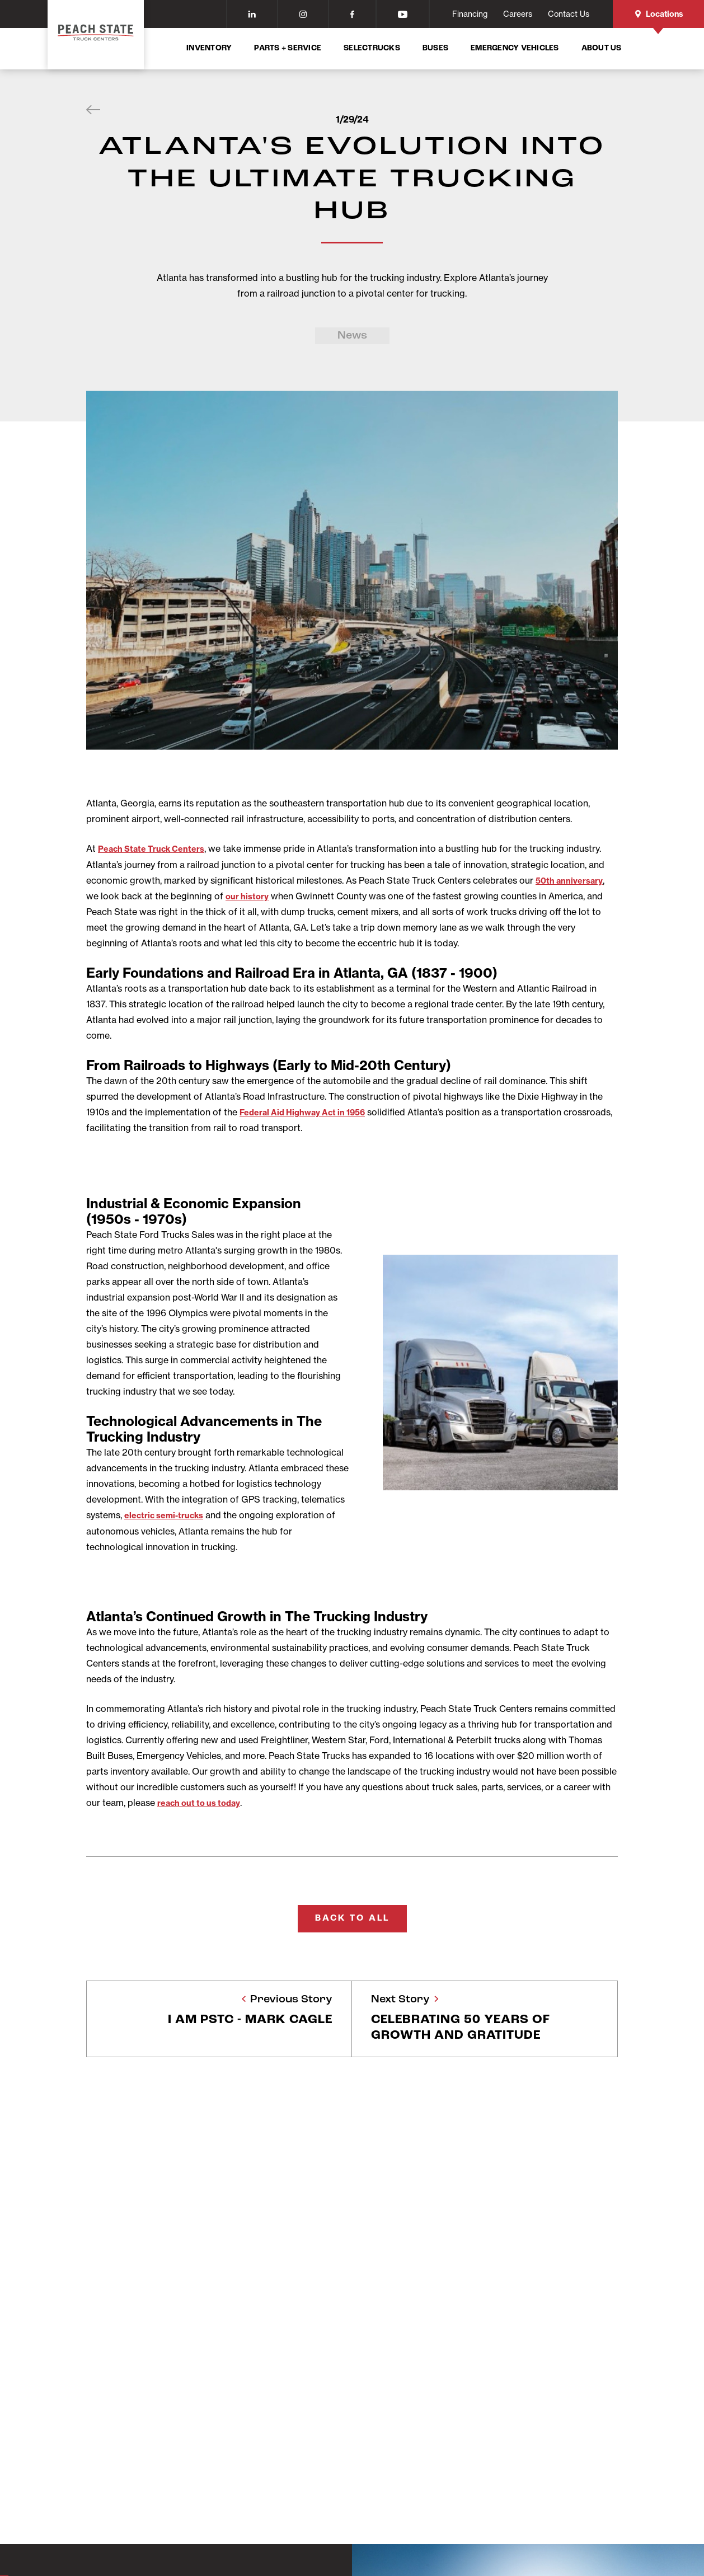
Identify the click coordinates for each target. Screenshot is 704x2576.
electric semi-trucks (168, 1514)
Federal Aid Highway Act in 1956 (309, 1111)
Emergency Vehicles (515, 48)
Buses (435, 48)
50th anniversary (573, 879)
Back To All (352, 1917)
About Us (601, 48)
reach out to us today (203, 1801)
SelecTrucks (372, 48)
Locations (658, 14)
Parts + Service (287, 48)
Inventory (209, 48)
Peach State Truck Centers (157, 848)
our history (250, 895)
